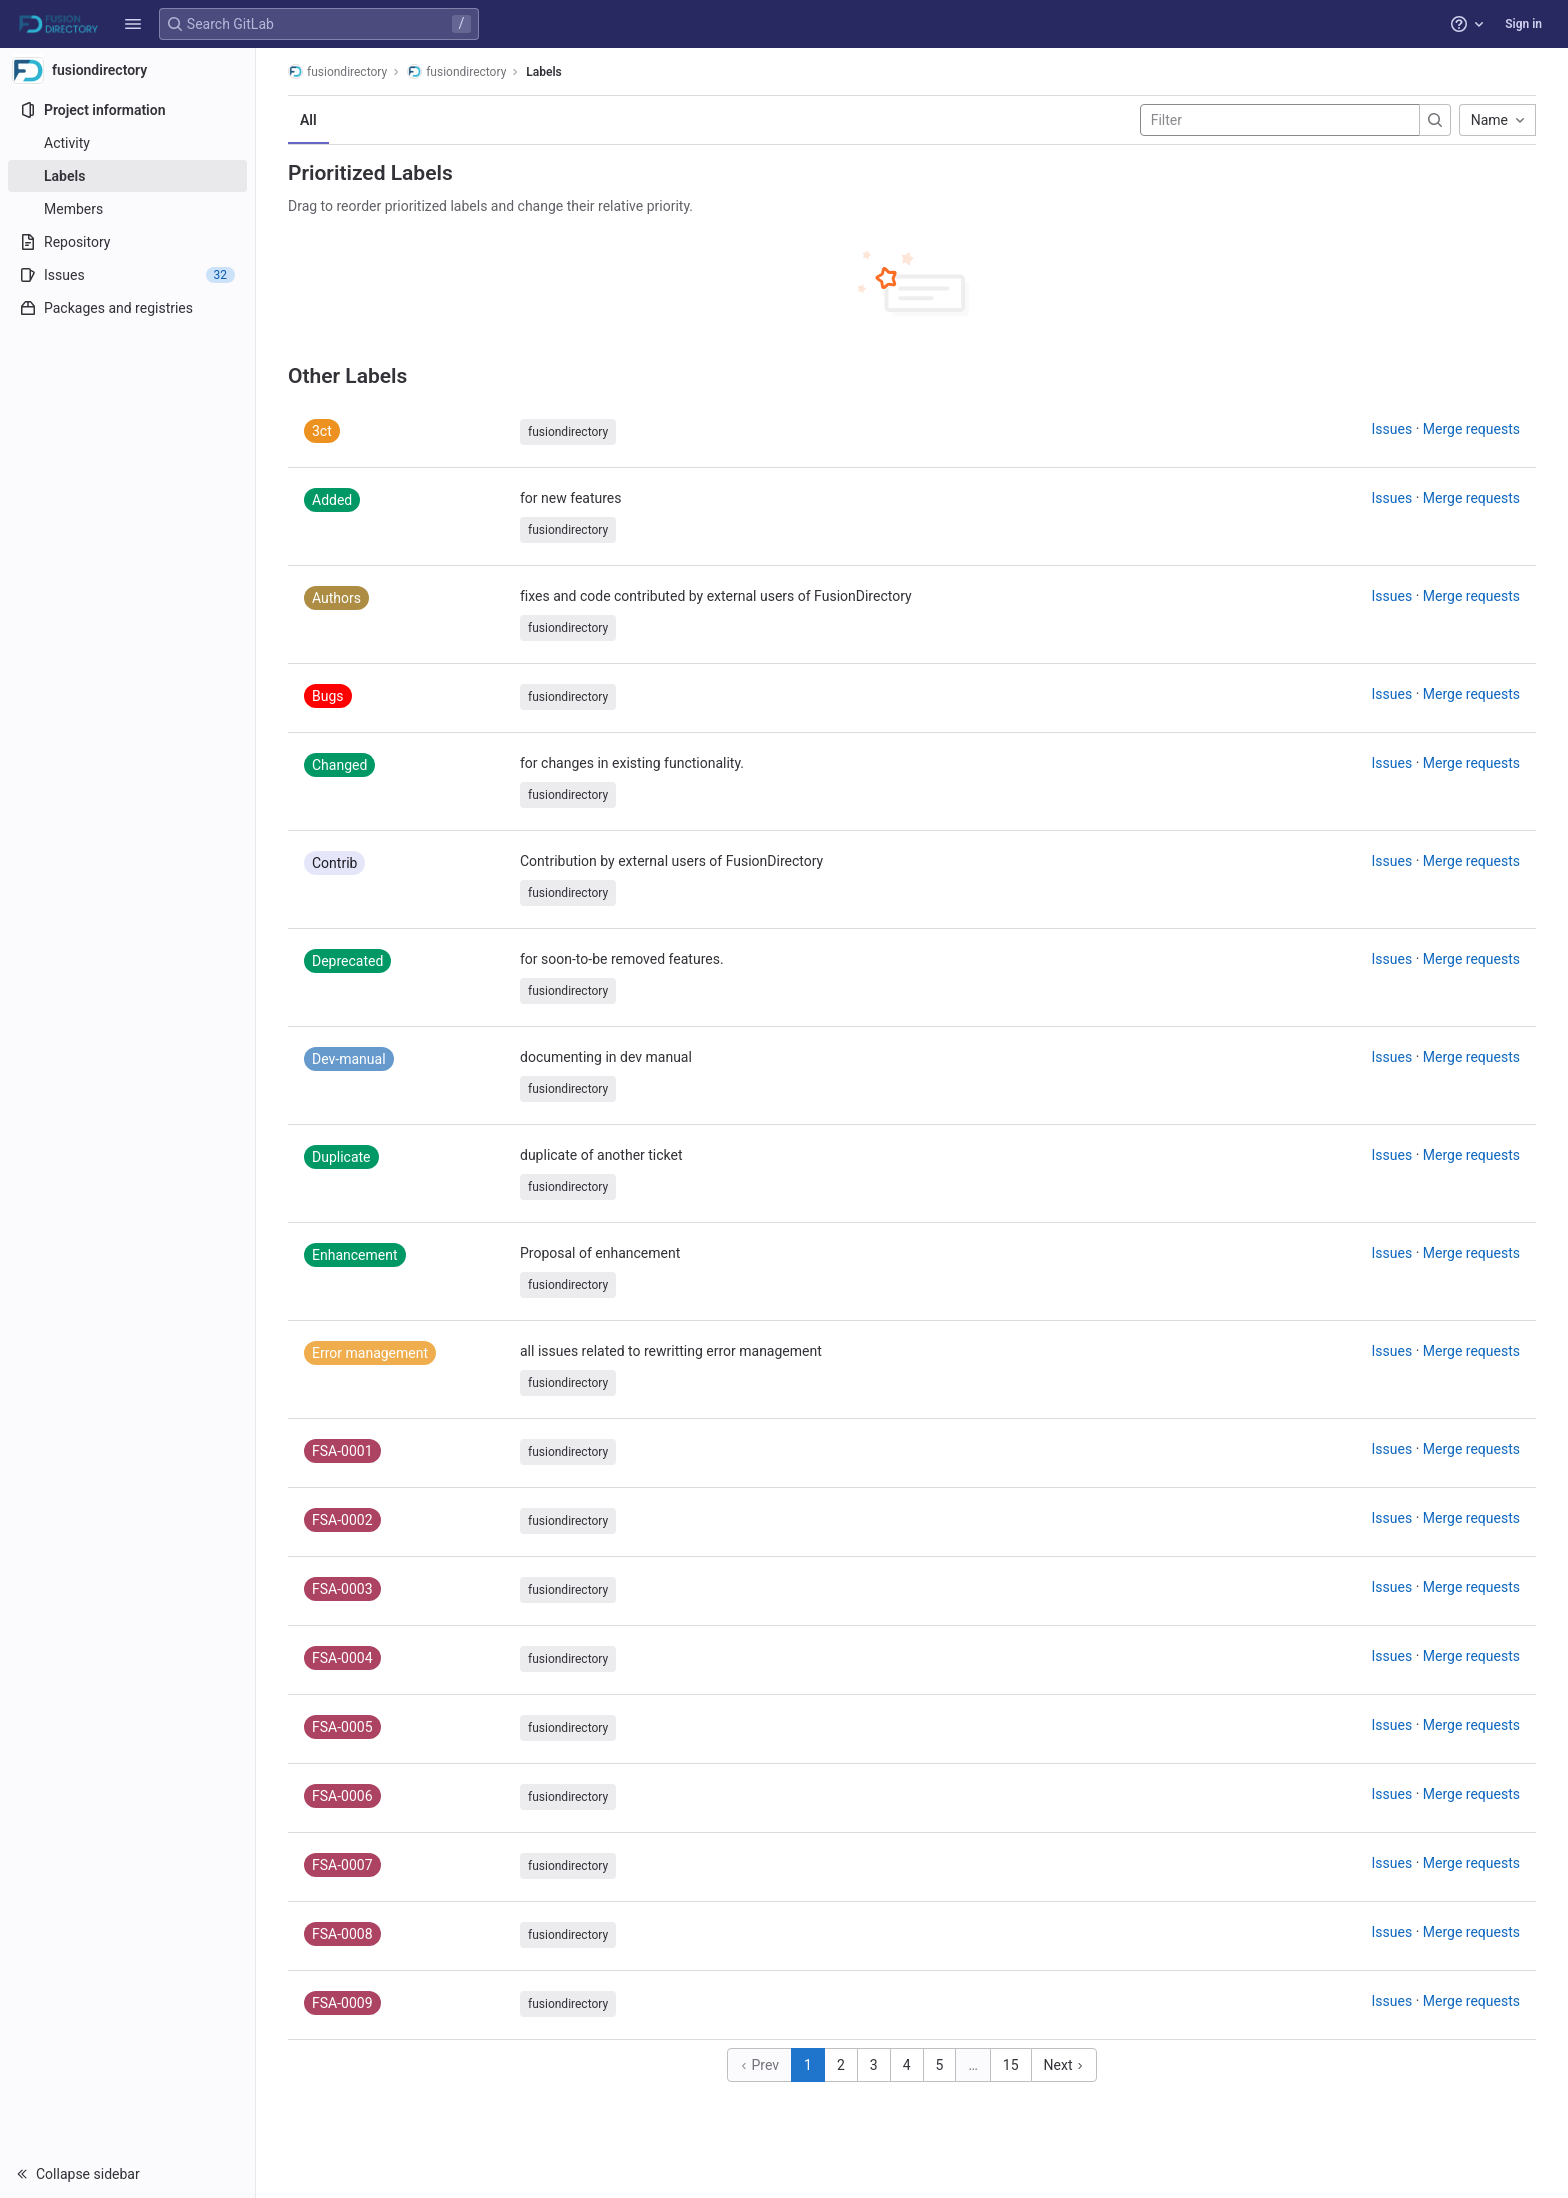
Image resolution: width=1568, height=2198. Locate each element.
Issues (1392, 429)
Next (1064, 2065)
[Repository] (127, 242)
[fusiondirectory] (128, 70)
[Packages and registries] (127, 308)
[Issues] (127, 275)
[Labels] (127, 176)
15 (1011, 2065)
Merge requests (1471, 429)
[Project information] (127, 110)
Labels (543, 72)
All (308, 120)
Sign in (1523, 24)
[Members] (127, 209)
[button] (133, 24)
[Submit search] (1435, 120)
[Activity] (127, 143)
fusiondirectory (337, 71)
